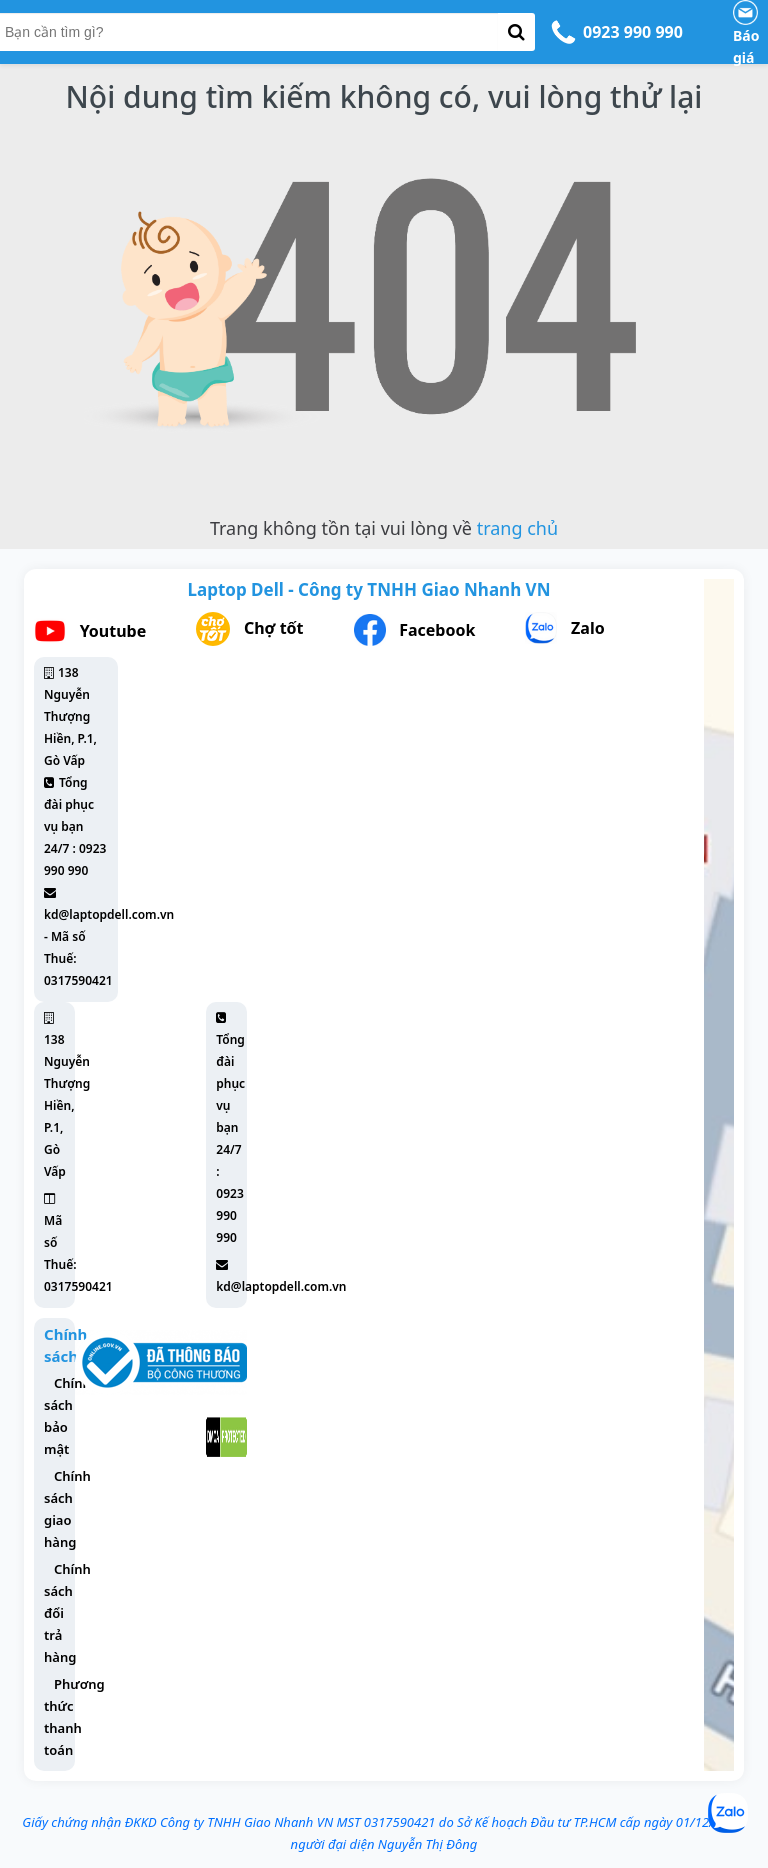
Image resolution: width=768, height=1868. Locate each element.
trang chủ (517, 528)
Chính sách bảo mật (67, 1416)
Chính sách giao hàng (67, 1509)
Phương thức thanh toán (74, 1717)
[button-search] (516, 32)
